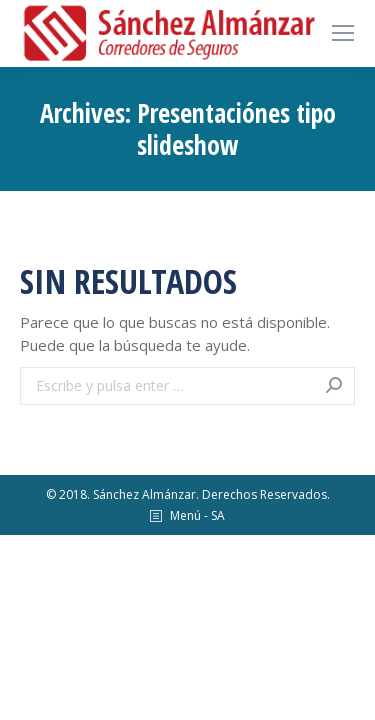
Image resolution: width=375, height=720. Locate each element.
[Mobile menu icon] (343, 33)
